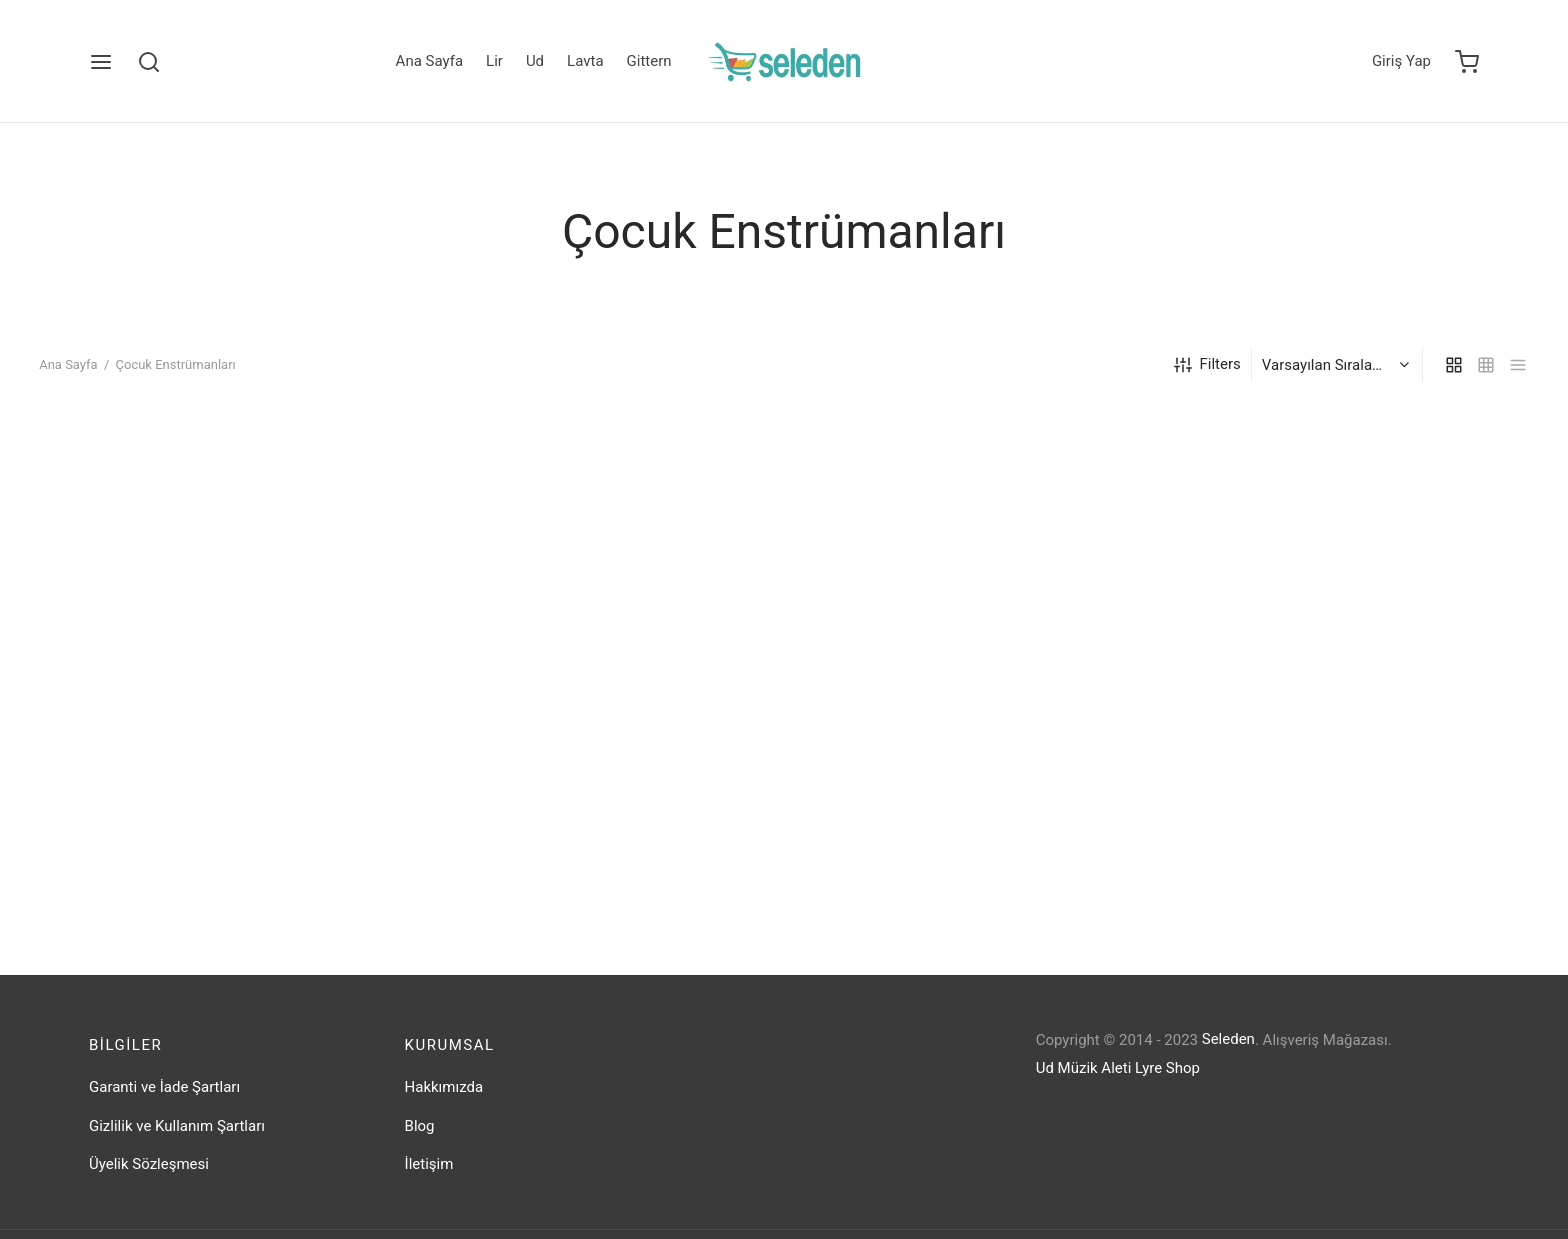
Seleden (1228, 1039)
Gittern (649, 61)
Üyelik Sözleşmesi (149, 1164)
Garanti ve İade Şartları (164, 1087)
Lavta (585, 61)
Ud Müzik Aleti (1084, 1068)
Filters (1207, 364)
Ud (535, 61)
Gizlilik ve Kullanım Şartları (177, 1126)
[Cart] (1467, 62)
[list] (1518, 365)
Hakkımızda (444, 1087)
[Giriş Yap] (1401, 62)
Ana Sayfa (429, 61)
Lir (494, 61)
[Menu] (101, 62)
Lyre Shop (1167, 1068)
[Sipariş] (1339, 365)
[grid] (1454, 365)
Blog (420, 1126)
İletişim (429, 1164)
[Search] (149, 62)
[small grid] (1486, 365)
